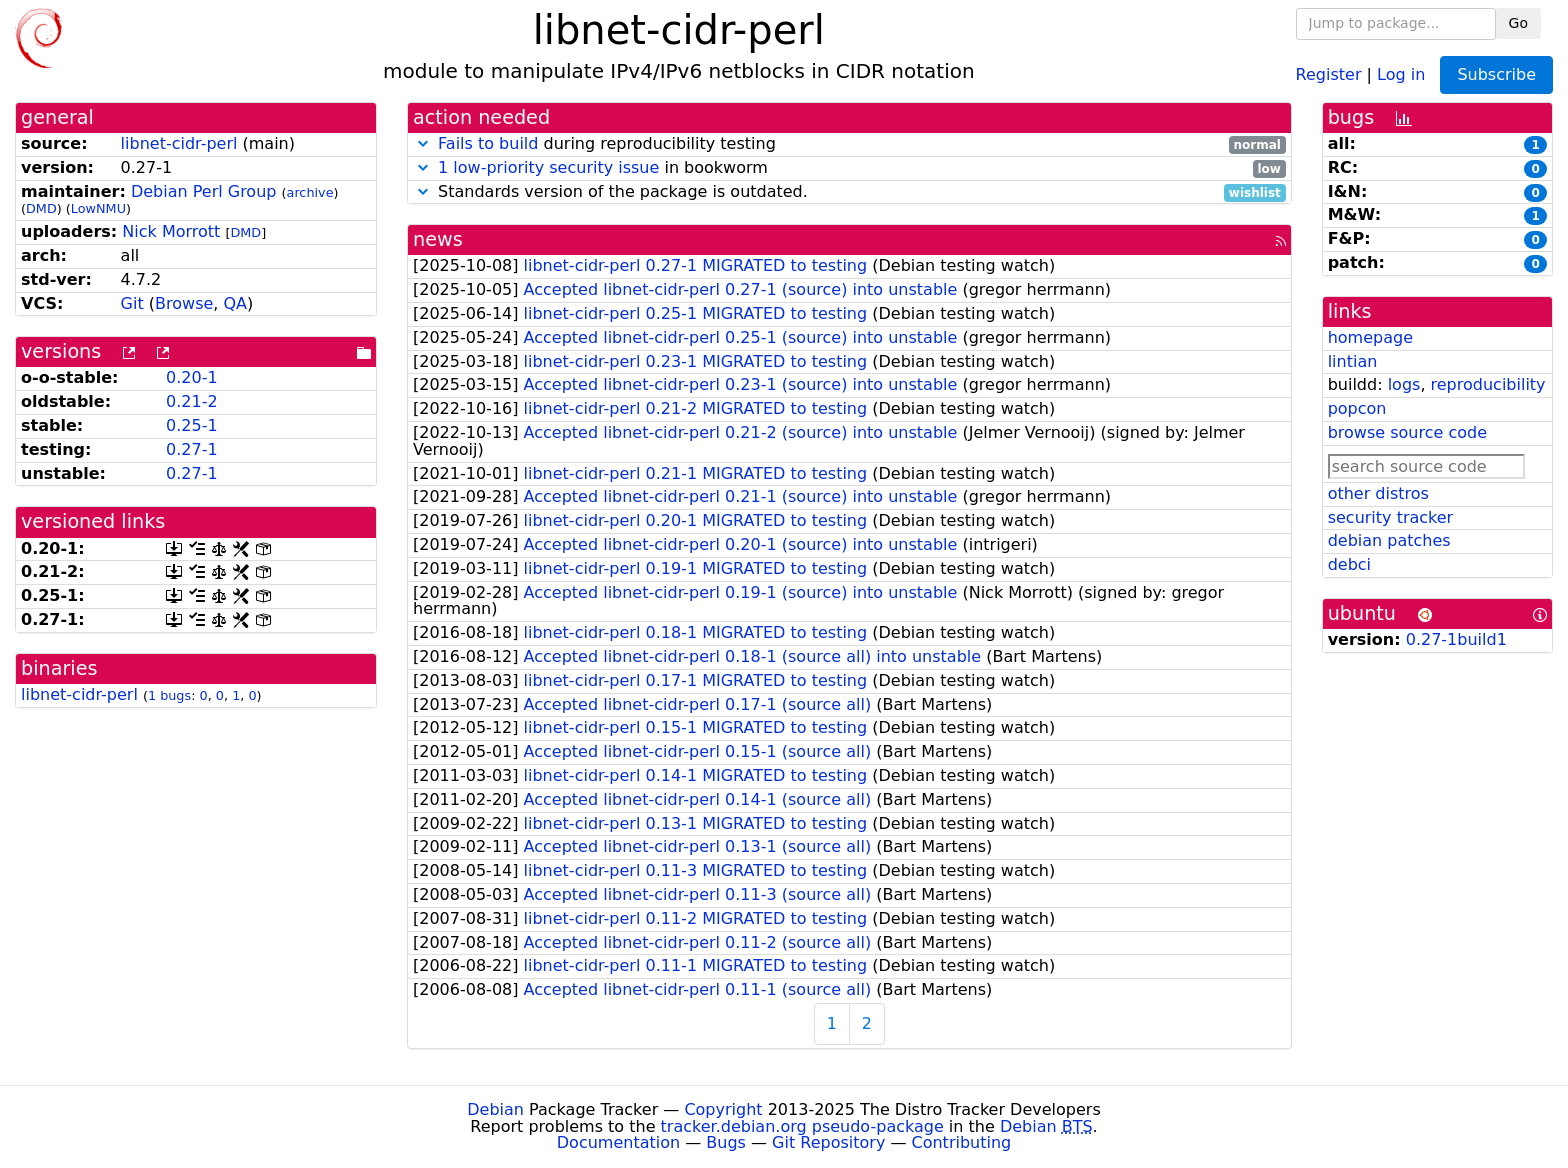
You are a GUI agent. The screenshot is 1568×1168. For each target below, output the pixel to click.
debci (1349, 564)
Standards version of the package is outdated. (849, 192)
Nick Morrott (171, 231)
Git (132, 303)
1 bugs (169, 695)
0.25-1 (192, 425)
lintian (1353, 361)
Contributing (962, 1142)
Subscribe (1496, 74)
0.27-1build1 (1456, 639)
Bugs (726, 1142)
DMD (41, 208)
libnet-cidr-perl (179, 143)
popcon (1357, 408)
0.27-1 (192, 449)
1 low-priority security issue (548, 167)
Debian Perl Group (204, 191)
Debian (495, 1109)
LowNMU (98, 208)
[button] (423, 143)
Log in (1401, 73)
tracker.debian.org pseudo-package (802, 1126)
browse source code (1407, 432)
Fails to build (488, 143)
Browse (184, 303)
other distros (1378, 493)
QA (235, 303)
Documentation (618, 1142)
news (438, 239)
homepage (1370, 337)
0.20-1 (192, 377)
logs (1404, 384)
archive (310, 192)
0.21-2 (192, 401)
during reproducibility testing (849, 144)
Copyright (723, 1109)
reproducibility (1488, 384)
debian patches (1389, 540)
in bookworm (849, 168)
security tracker (1391, 517)
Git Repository (828, 1142)
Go (1518, 23)
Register (1329, 73)
